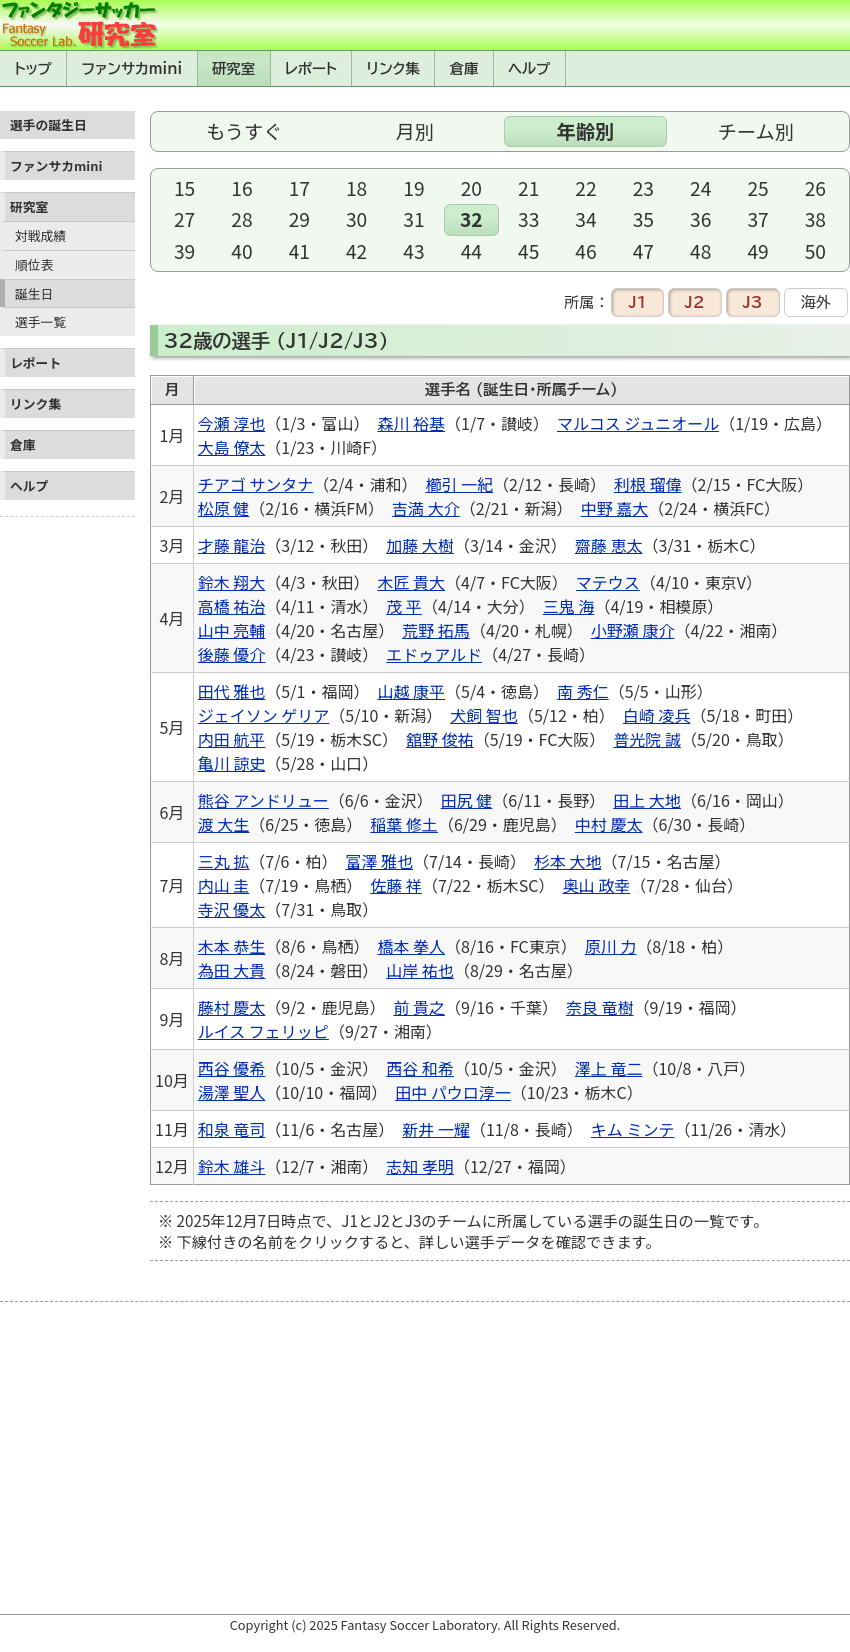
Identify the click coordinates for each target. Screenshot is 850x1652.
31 (413, 219)
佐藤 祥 (396, 885)
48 (700, 251)
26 (815, 188)
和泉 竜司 (232, 1129)
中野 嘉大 (615, 508)
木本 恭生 (232, 946)
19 (413, 188)
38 (815, 219)
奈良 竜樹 (600, 1007)
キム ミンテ (633, 1129)
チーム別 (756, 131)
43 (413, 251)
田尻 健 (467, 800)
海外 (816, 302)
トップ (33, 68)
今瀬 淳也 (232, 423)
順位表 (34, 264)
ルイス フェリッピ (263, 1031)
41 (299, 251)
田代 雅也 (232, 691)
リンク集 (393, 68)
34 (585, 219)
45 (528, 251)
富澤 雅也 (379, 861)
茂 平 (404, 606)
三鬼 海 (569, 606)
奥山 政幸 (597, 885)
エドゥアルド (434, 654)
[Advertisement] (67, 825)
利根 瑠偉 (648, 484)
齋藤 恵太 (609, 545)
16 (241, 188)
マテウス (608, 582)
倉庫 (464, 68)
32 (471, 219)
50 (815, 251)
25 (757, 188)
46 (585, 251)
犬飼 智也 (484, 715)
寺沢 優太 (232, 909)
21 (528, 188)
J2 (695, 302)
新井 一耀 (436, 1129)
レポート (311, 68)
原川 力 (611, 946)
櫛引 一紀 (459, 484)
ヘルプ (529, 68)
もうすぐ (244, 131)
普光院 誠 (647, 739)
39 (184, 251)
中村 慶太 (609, 824)
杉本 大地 (568, 861)
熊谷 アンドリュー (263, 800)
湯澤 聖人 (232, 1092)
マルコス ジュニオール (638, 423)
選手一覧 (40, 321)
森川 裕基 (411, 423)
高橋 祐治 (232, 606)
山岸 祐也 (420, 970)
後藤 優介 (232, 654)
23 (643, 188)
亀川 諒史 (232, 763)
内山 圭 (224, 885)
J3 (753, 302)
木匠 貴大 (411, 582)
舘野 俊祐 (440, 739)
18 (356, 188)
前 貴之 (419, 1007)
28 (241, 219)
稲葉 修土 (404, 824)
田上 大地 (647, 800)
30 (356, 219)
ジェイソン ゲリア (264, 715)
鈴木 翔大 (232, 582)
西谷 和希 (420, 1068)
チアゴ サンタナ (256, 484)
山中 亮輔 (232, 630)
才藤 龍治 (232, 545)
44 (471, 251)
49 (757, 251)
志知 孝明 (420, 1166)
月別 (415, 131)
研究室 (233, 68)
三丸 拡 (224, 861)
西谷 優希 (232, 1068)
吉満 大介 (426, 508)
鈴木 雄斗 (232, 1166)
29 (299, 219)
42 (356, 251)
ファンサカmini (132, 68)
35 (643, 219)
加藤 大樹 (420, 545)
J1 (637, 302)
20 (471, 188)
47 (643, 251)
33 (528, 219)
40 (241, 251)
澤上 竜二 (609, 1068)
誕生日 (34, 293)
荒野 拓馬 (436, 630)
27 (184, 219)
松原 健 (224, 508)
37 (757, 219)
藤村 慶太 (232, 1007)
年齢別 (585, 131)
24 (700, 188)
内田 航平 (232, 739)
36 (700, 219)
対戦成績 (40, 235)
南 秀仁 (583, 691)
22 (585, 188)
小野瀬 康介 (633, 630)
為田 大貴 (232, 970)
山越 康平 (411, 691)
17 (299, 188)
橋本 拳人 (411, 946)
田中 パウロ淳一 (453, 1092)
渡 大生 (224, 824)
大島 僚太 (232, 447)
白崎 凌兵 (657, 715)
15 (184, 188)
